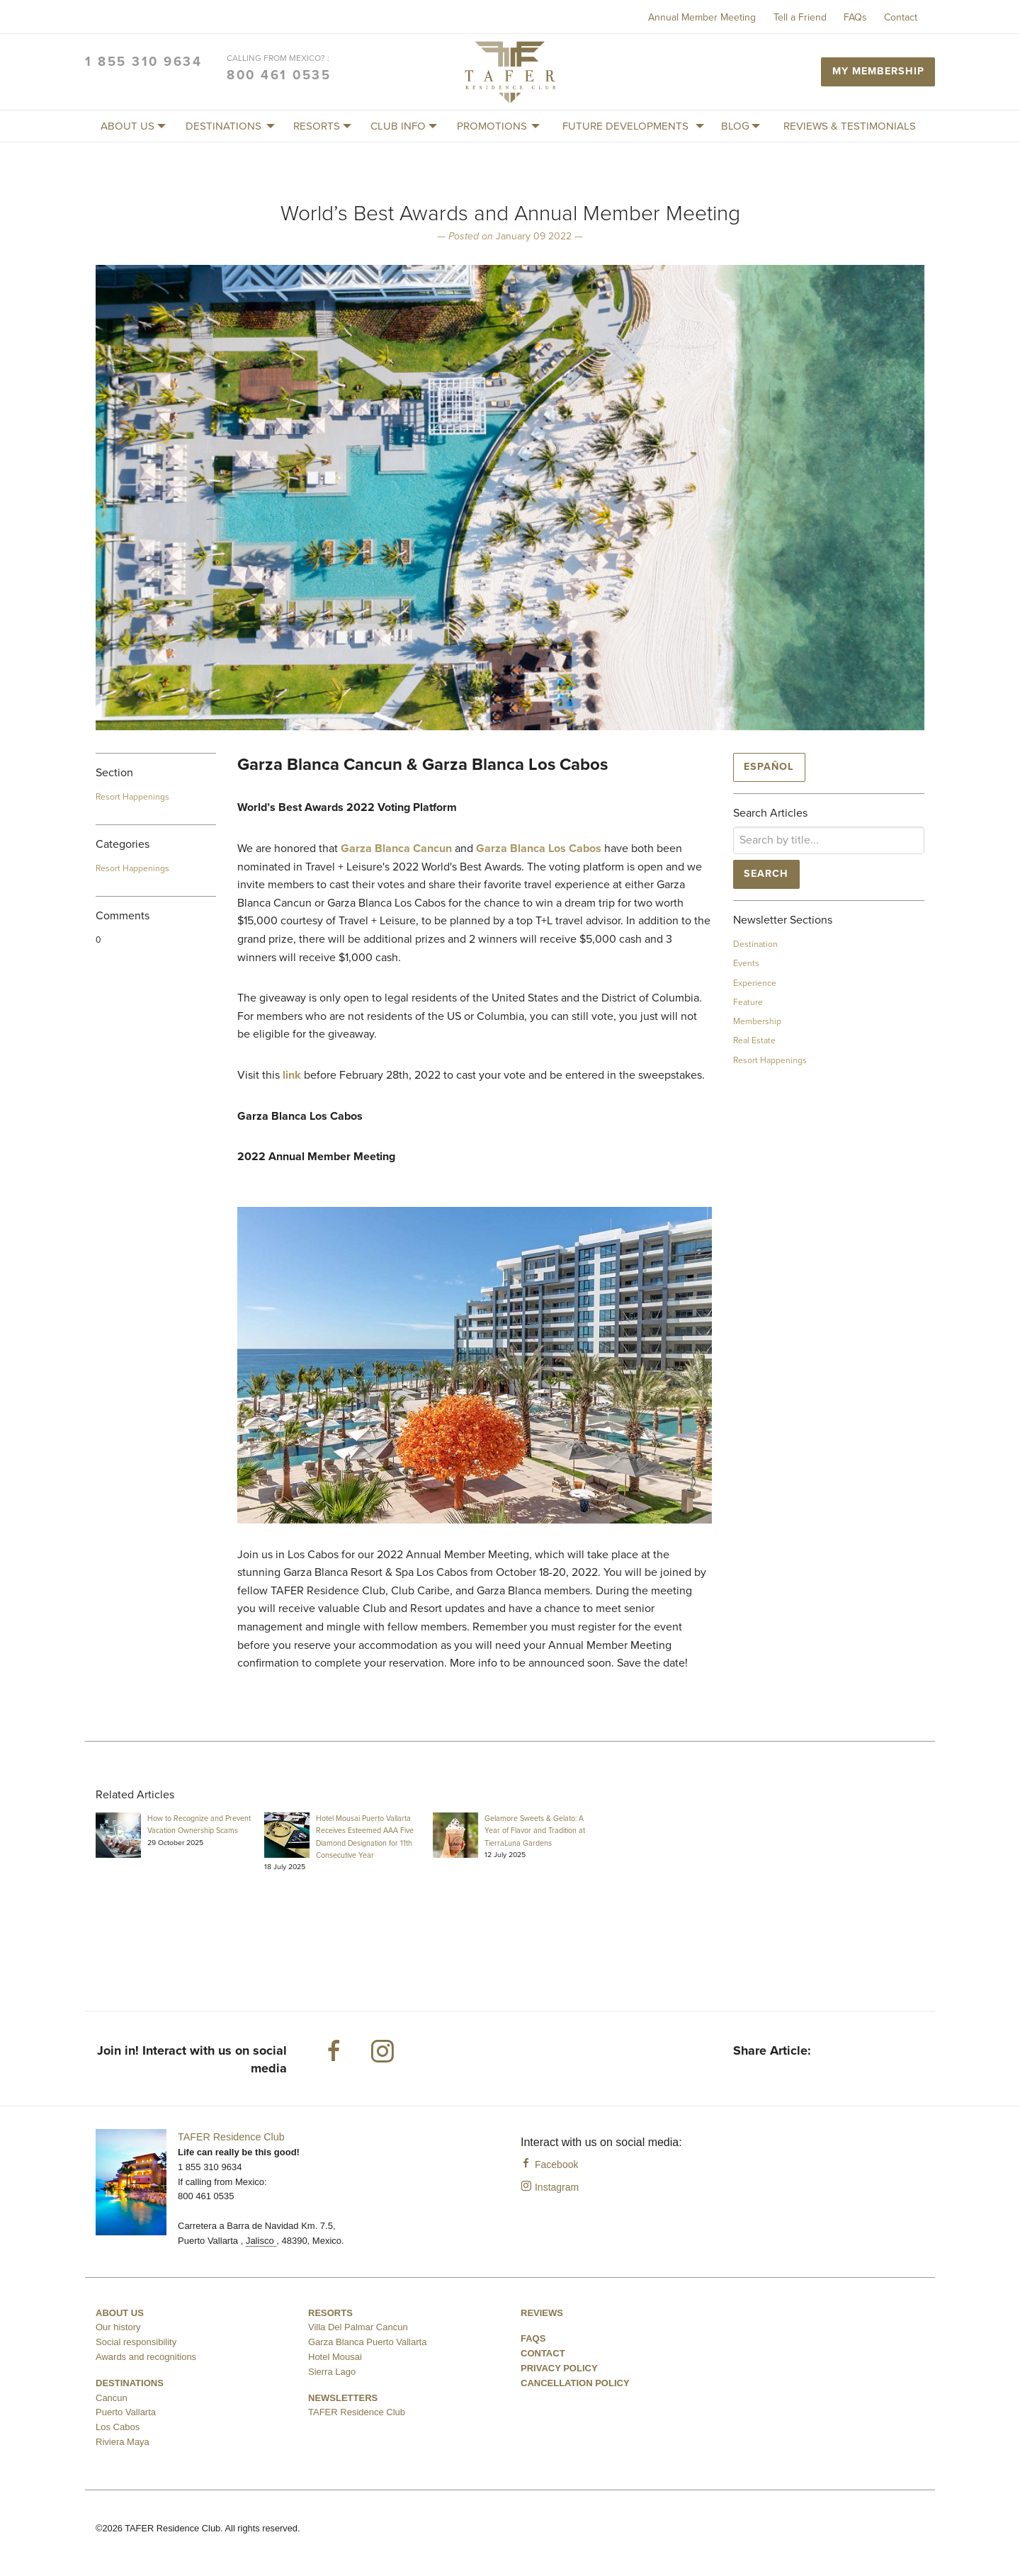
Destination (755, 944)
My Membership (878, 71)
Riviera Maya (122, 2441)
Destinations (223, 126)
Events (746, 963)
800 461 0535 (279, 75)
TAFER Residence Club (231, 2137)
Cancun (112, 2398)
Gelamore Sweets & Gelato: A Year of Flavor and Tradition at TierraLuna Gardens (534, 1830)
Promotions (492, 126)
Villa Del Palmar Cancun (358, 2327)
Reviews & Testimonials (849, 126)
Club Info (398, 126)
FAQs (855, 17)
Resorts (316, 126)
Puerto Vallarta (126, 2412)
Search (766, 874)
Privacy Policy (559, 2368)
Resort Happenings (132, 797)
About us (127, 126)
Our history (118, 2327)
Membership (757, 1021)
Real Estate (754, 1040)
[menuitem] (127, 126)
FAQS (533, 2338)
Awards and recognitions (146, 2356)
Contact (900, 17)
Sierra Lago (332, 2371)
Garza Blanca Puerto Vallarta (367, 2342)
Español (769, 767)
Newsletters (343, 2398)
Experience (754, 983)
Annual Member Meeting (702, 17)
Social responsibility (136, 2342)
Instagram (550, 2187)
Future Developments (625, 126)
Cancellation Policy (575, 2383)
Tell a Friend (800, 17)
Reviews (542, 2313)
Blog (735, 126)
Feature (748, 1002)
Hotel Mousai (335, 2356)
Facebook (549, 2164)
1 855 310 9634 (143, 61)
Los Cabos (118, 2427)
